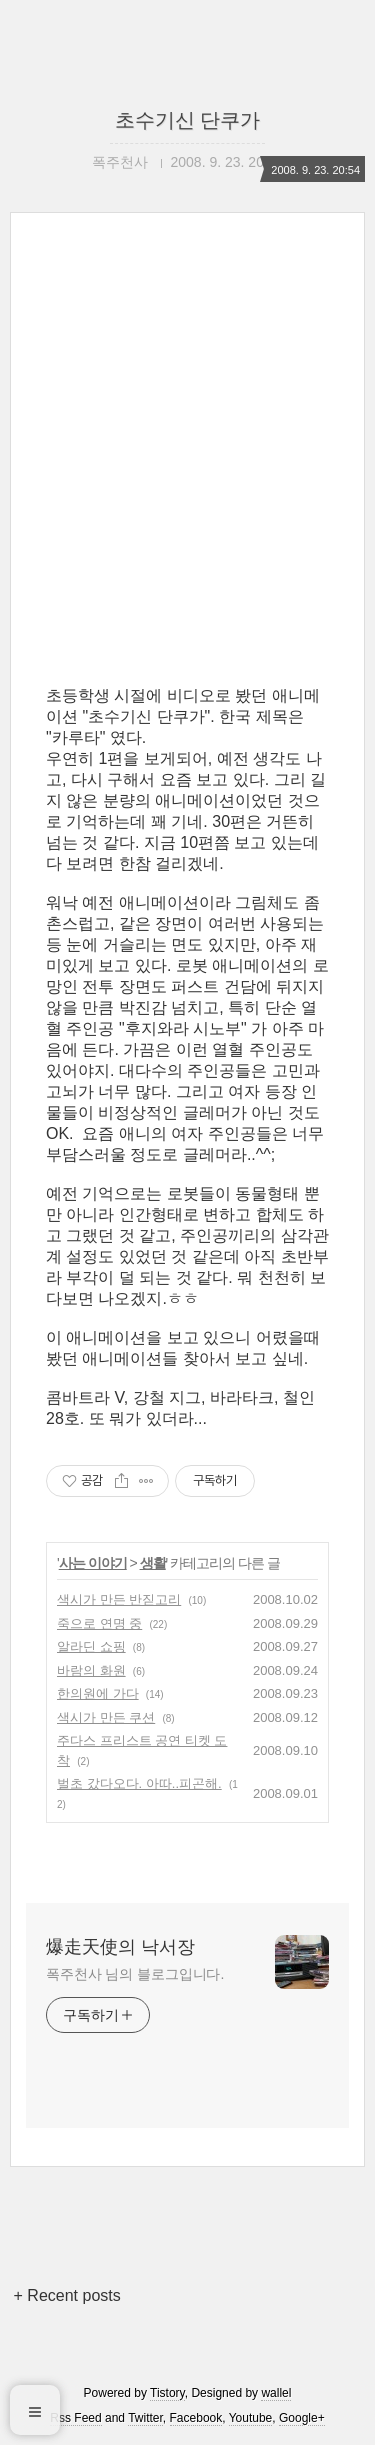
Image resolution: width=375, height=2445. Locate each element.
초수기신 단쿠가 (188, 120)
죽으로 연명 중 (99, 1623)
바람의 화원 (91, 1670)
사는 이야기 (93, 1563)
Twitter (145, 2418)
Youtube (251, 2418)
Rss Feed (75, 2418)
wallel (276, 2393)
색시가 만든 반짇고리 (119, 1599)
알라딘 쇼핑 (91, 1646)
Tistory (167, 2393)
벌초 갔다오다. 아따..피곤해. (139, 1783)
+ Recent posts (67, 2295)
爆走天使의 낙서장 (120, 1947)
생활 (153, 1563)
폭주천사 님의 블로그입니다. (135, 1974)
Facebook (196, 2418)
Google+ (302, 2418)
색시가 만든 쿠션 (106, 1717)
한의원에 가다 (98, 1693)
